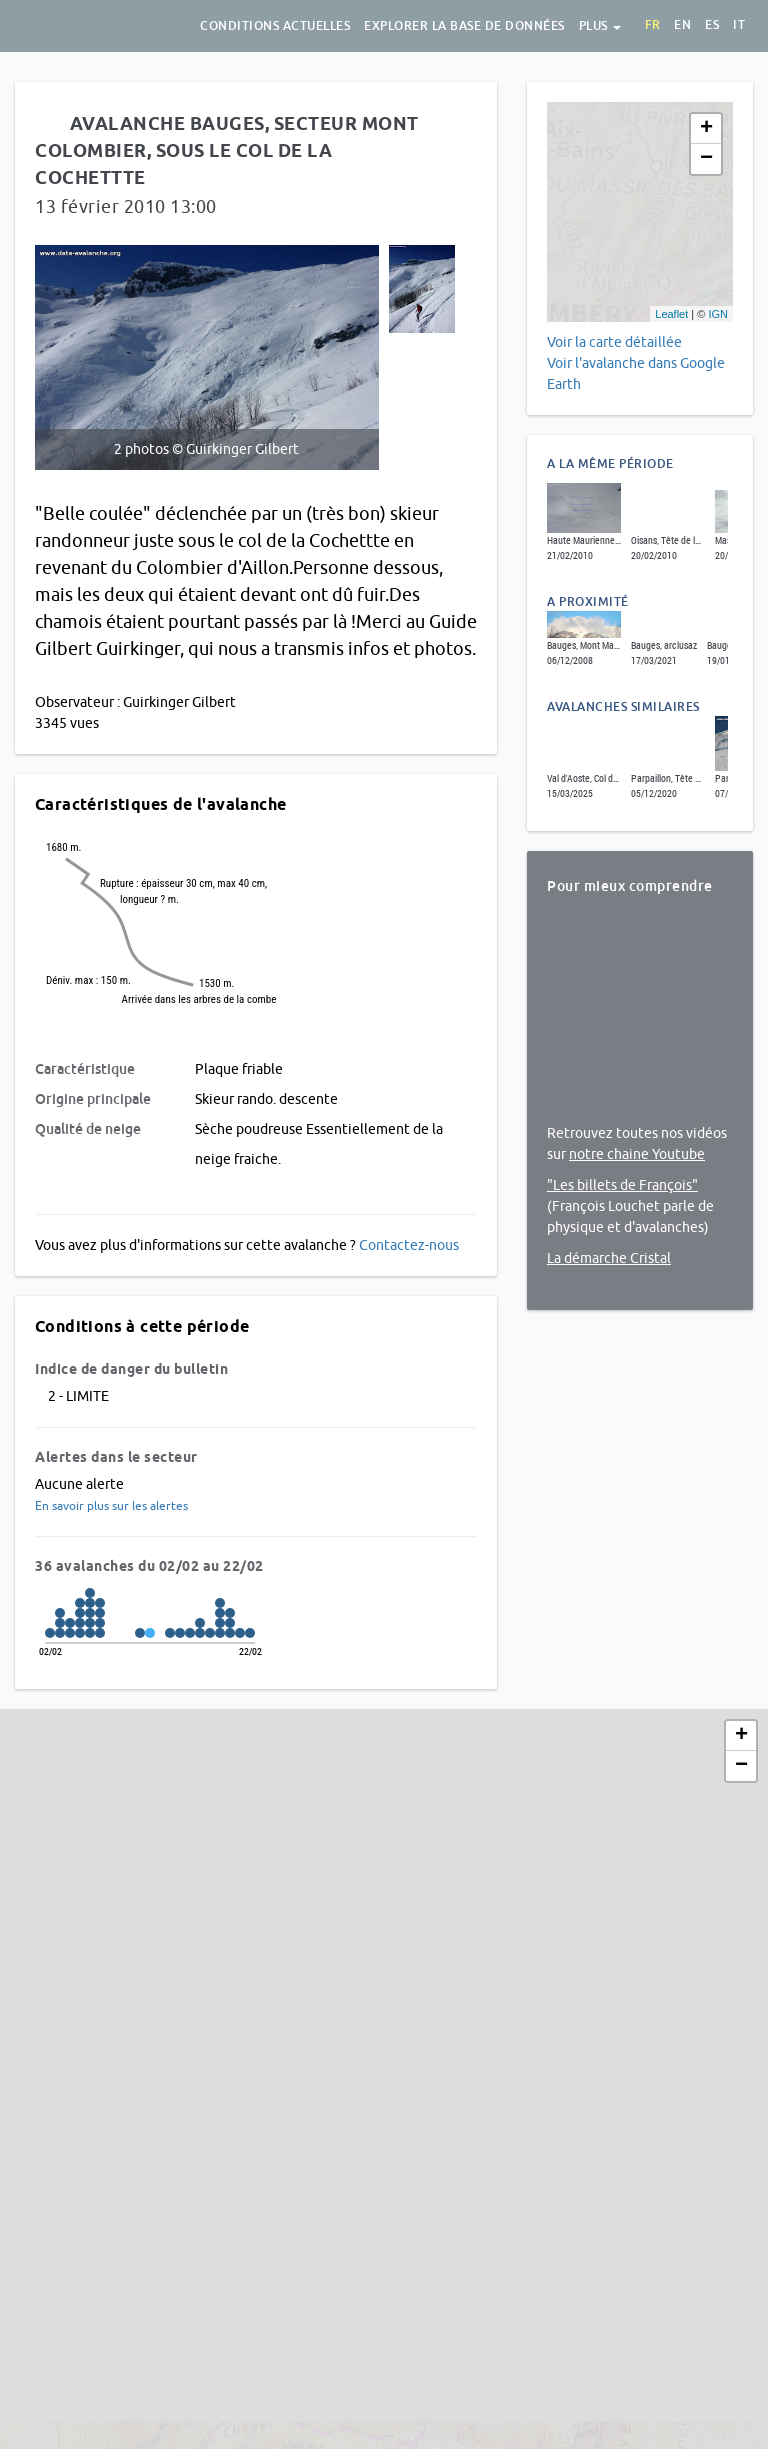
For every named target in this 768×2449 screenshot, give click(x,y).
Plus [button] (600, 26)
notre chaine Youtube (637, 1154)
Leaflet (671, 314)
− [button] (706, 159)
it (739, 25)
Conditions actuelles (275, 26)
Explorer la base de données (464, 26)
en (682, 25)
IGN (718, 314)
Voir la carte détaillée (614, 342)
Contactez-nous (409, 1245)
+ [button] (706, 129)
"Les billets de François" (622, 1185)
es (712, 25)
